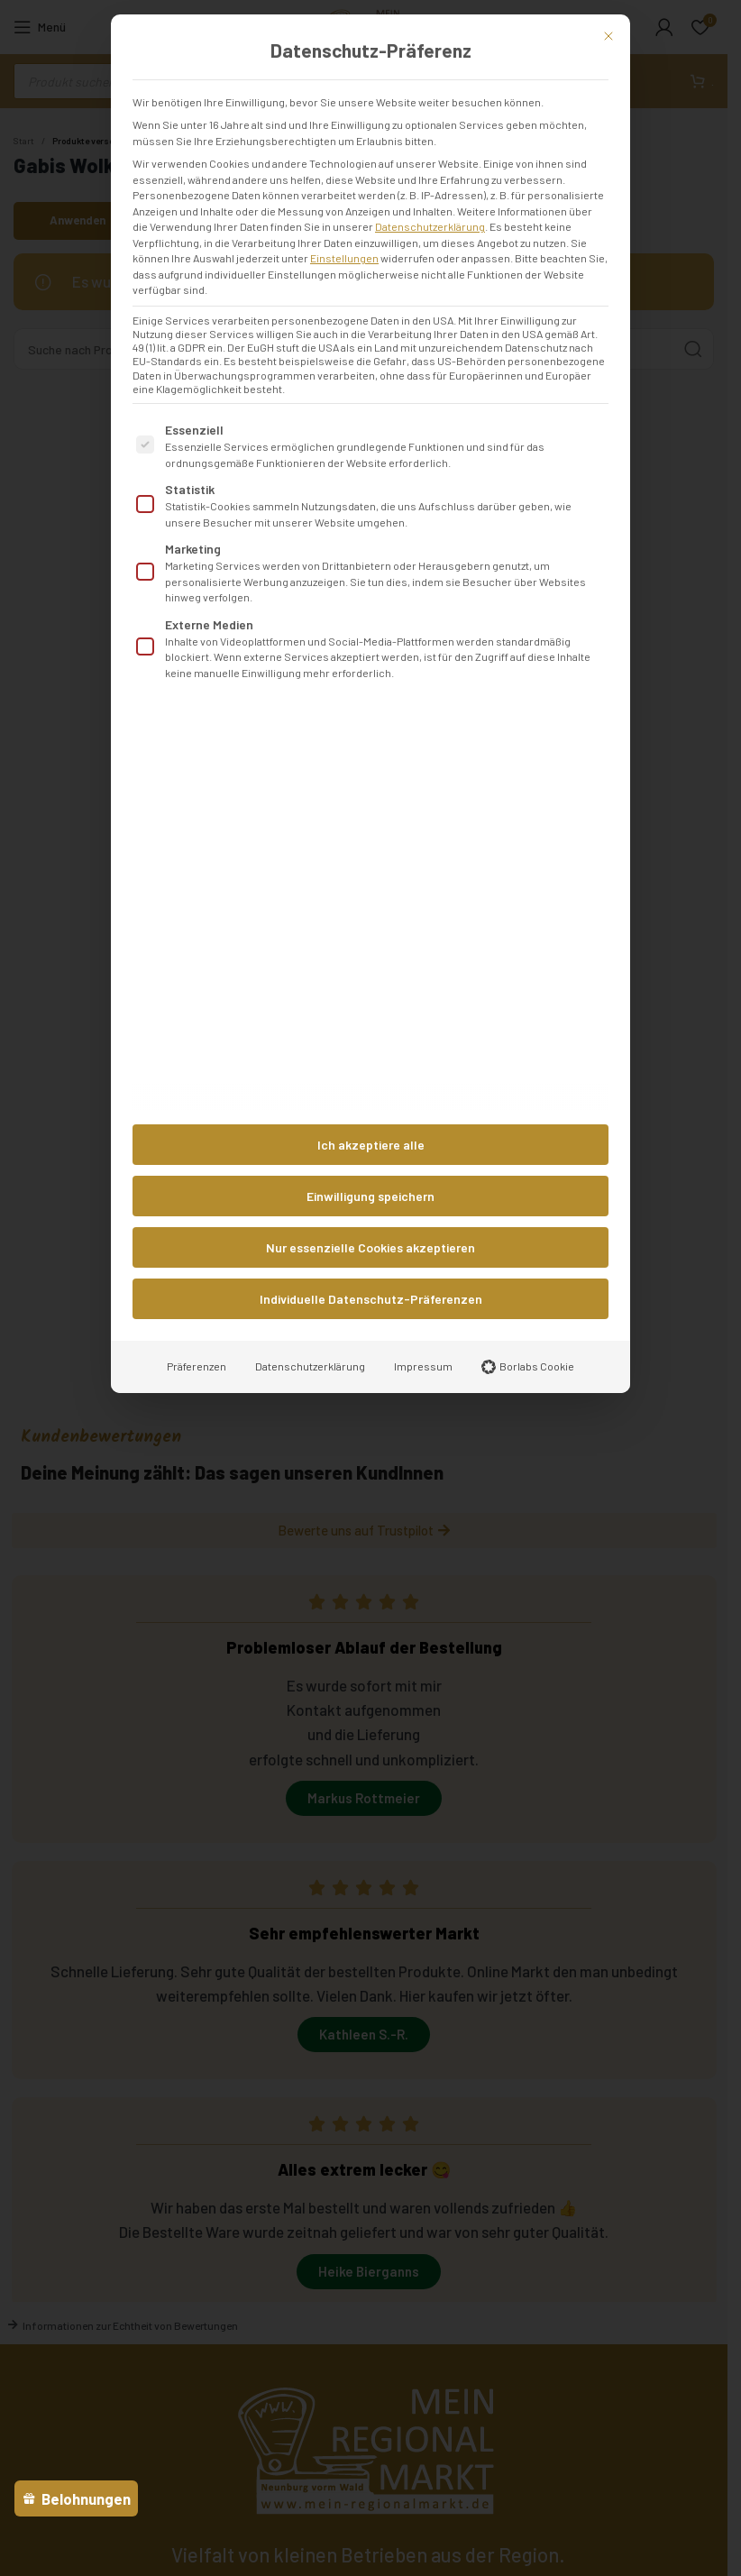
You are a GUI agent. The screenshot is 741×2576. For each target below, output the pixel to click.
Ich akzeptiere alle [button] (371, 1144)
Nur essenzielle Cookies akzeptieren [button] (370, 1247)
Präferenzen (196, 1366)
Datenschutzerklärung (430, 226)
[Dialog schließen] (608, 36)
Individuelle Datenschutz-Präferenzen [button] (371, 1298)
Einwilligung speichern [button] (370, 1196)
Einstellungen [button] (344, 258)
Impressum (423, 1366)
